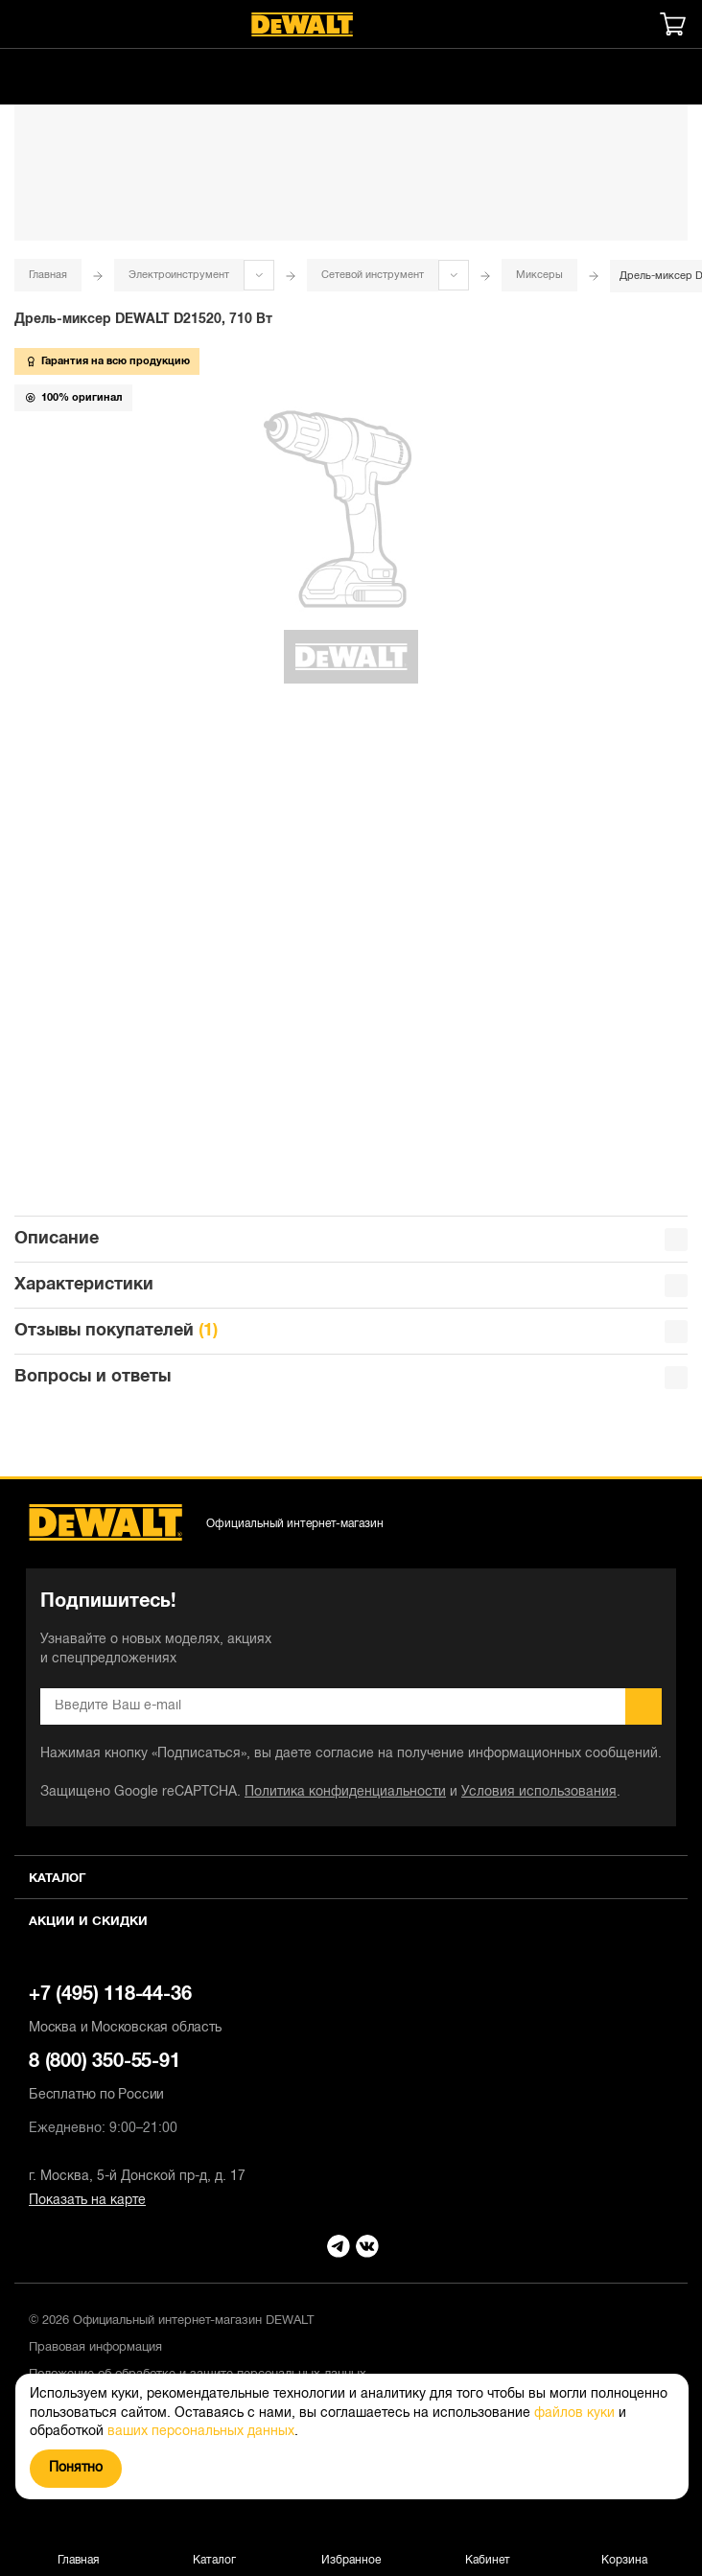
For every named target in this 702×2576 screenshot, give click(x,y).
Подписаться (643, 1706)
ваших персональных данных (200, 2431)
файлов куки (574, 2413)
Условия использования (539, 1792)
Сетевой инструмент (372, 275)
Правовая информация (95, 2348)
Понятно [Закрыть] (76, 2468)
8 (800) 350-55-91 (351, 2079)
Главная (48, 275)
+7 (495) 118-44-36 (351, 2012)
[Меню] (24, 24)
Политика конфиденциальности (345, 1792)
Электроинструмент (179, 275)
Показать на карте (87, 2200)
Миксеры (539, 275)
